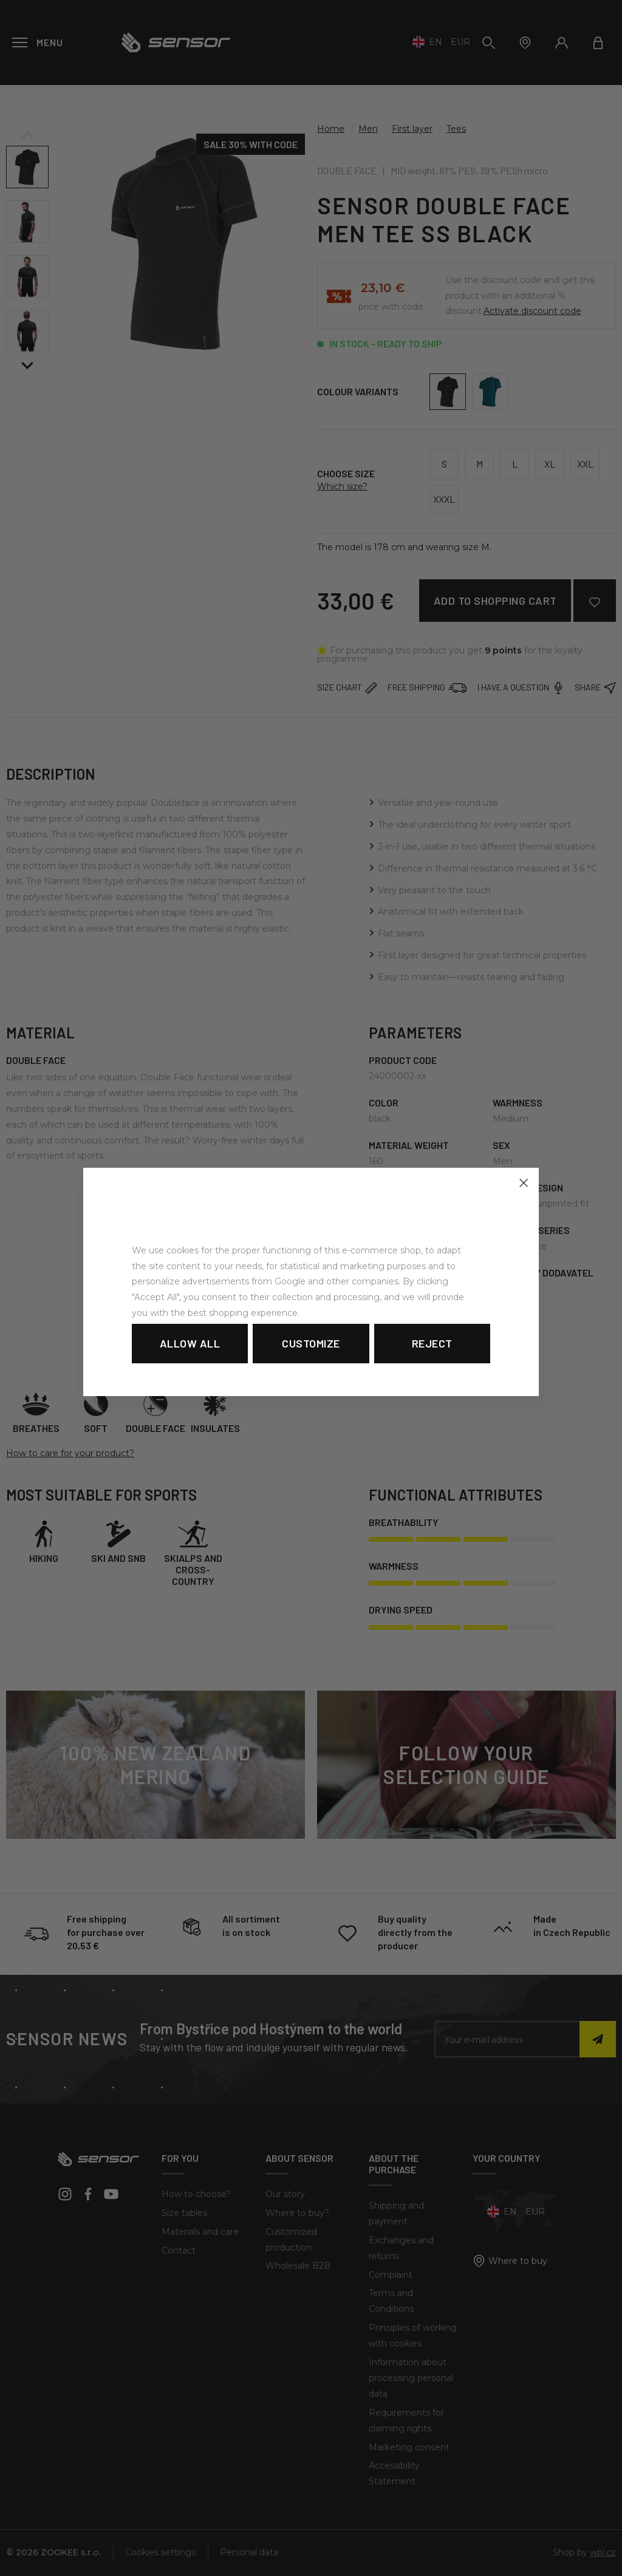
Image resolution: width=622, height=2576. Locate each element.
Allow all (190, 1343)
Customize (311, 1343)
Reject (432, 1343)
